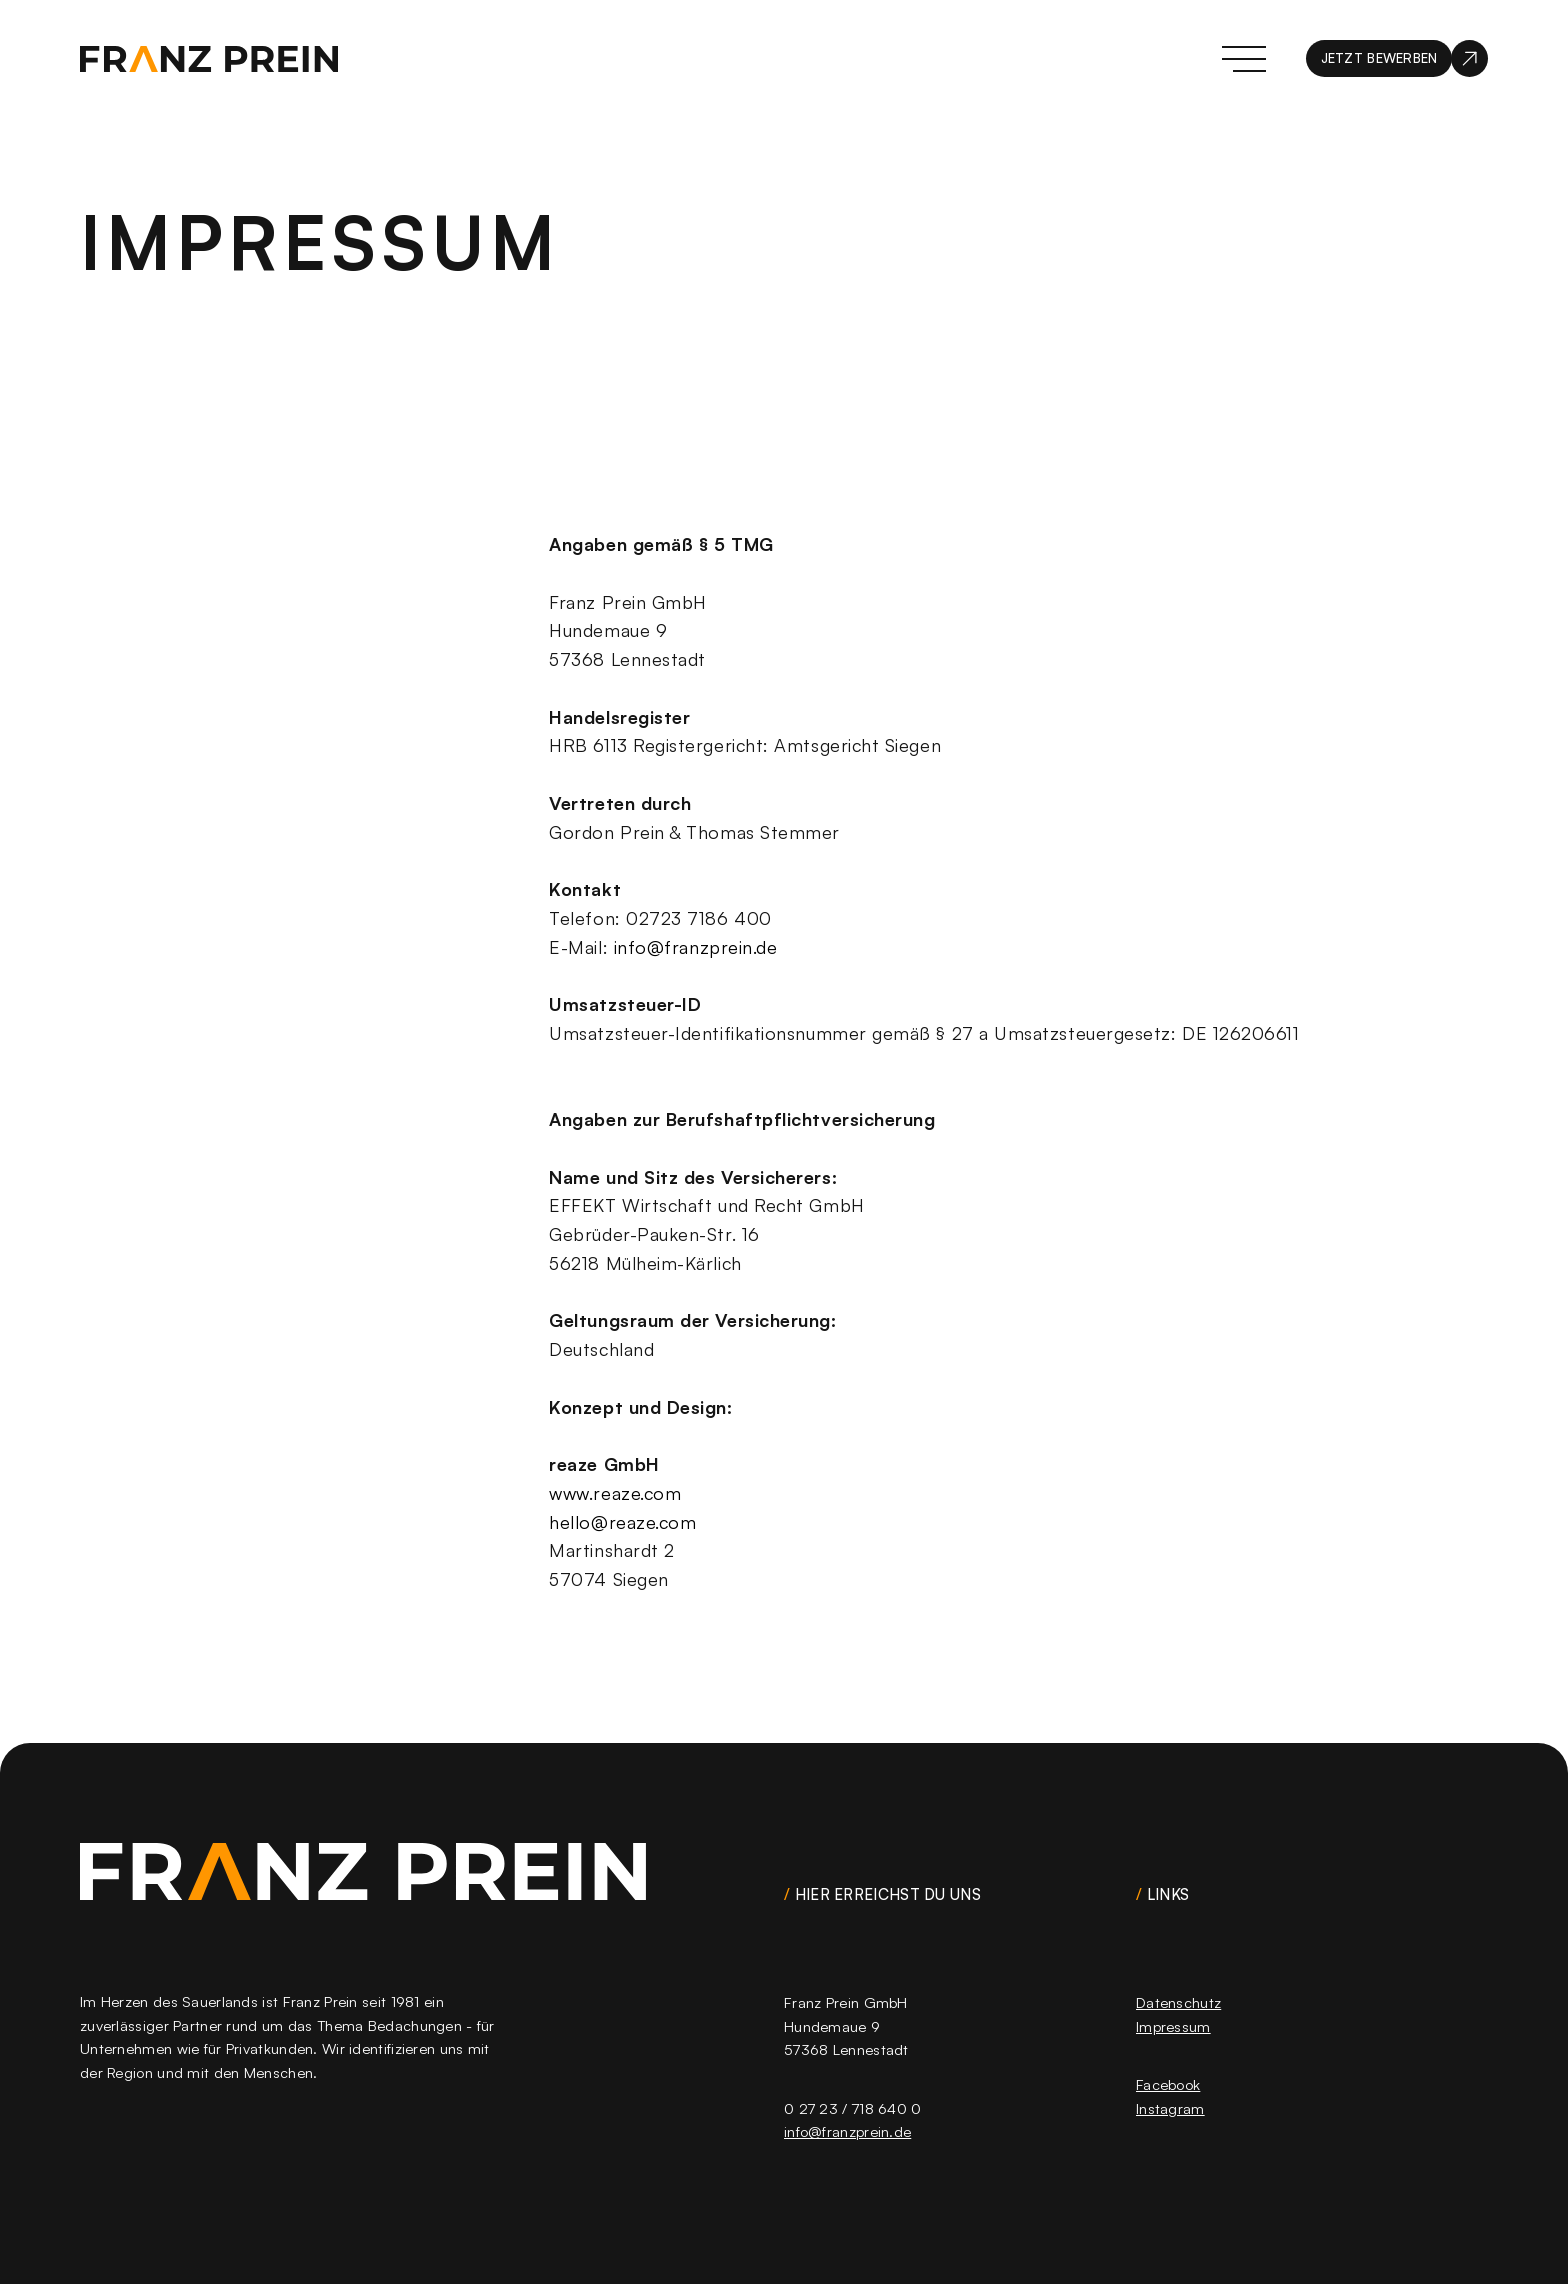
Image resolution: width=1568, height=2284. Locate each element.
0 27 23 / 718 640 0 (853, 2108)
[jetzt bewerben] (1397, 58)
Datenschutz (1178, 2002)
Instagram (1170, 2108)
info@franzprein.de (696, 946)
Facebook (1168, 2085)
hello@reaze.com (622, 1521)
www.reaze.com (615, 1492)
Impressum (1173, 2026)
